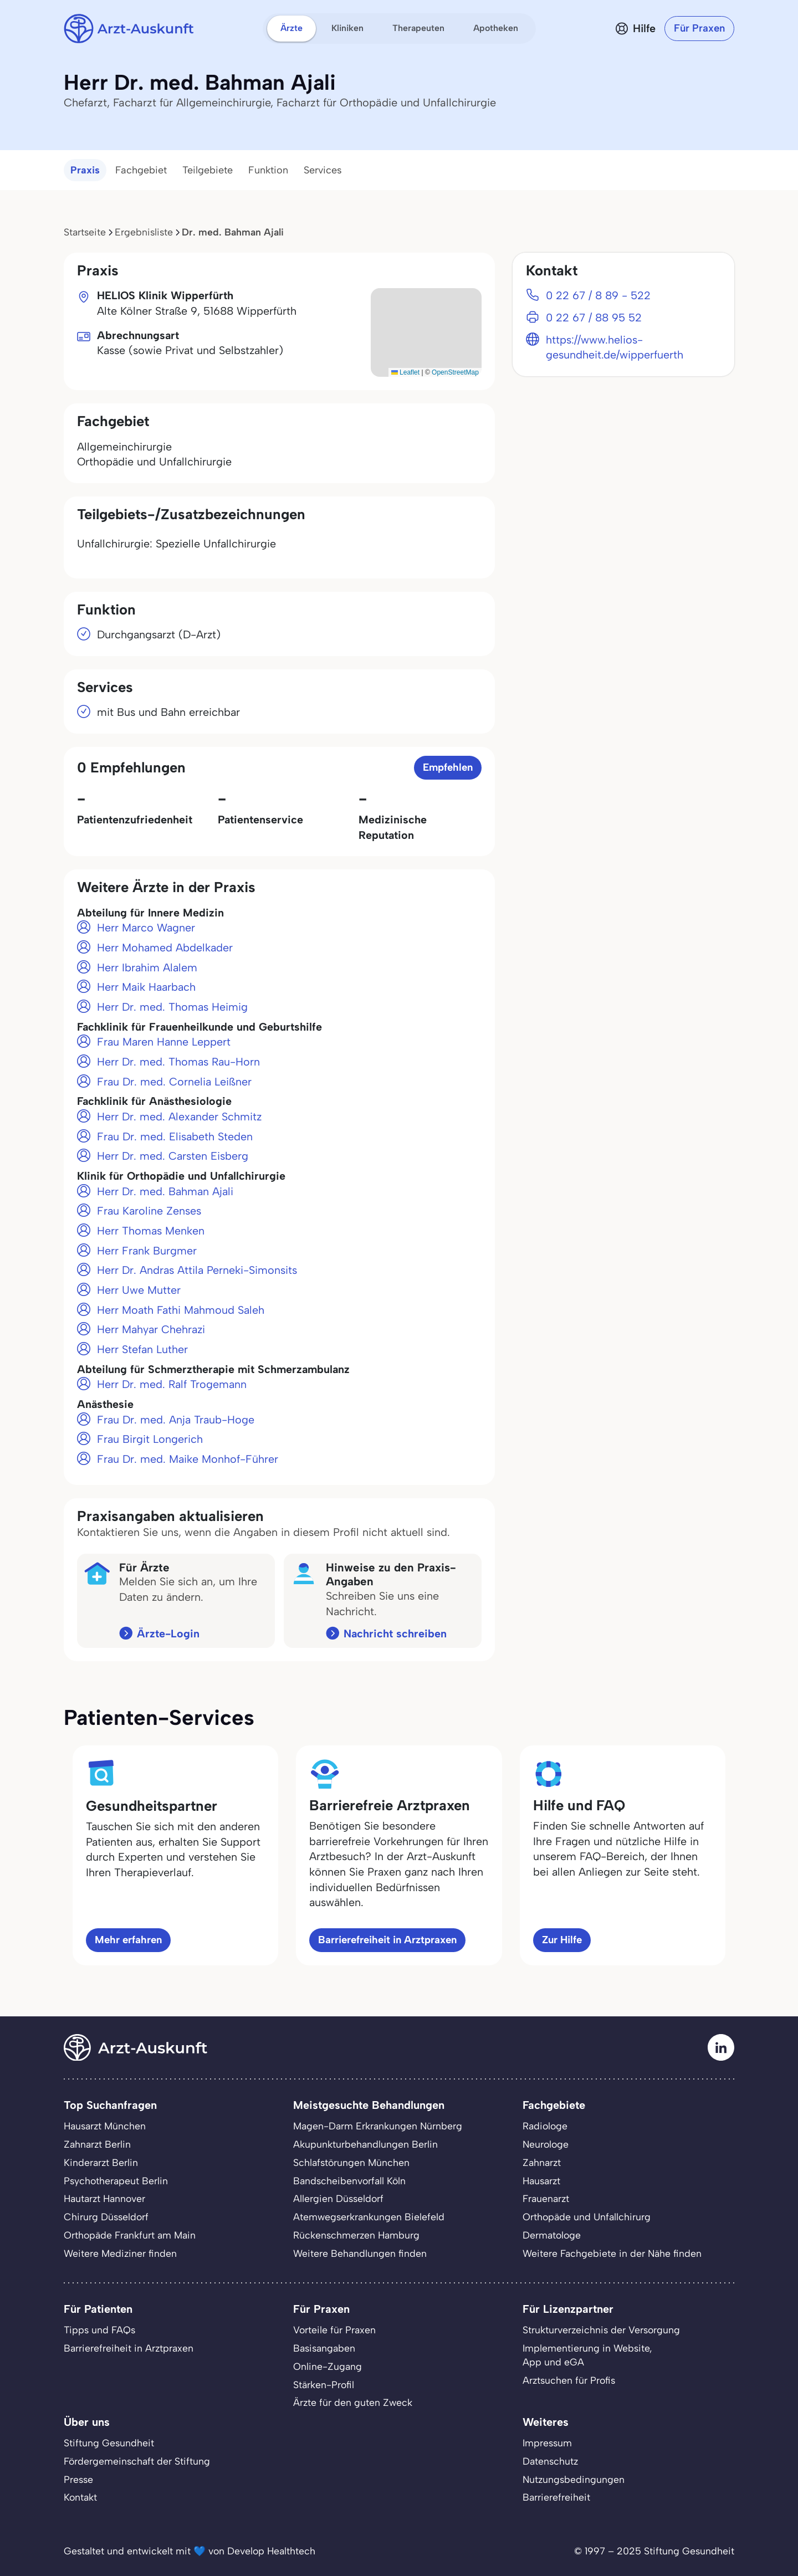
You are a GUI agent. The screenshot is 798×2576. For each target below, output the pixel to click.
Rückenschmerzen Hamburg (356, 2235)
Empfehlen (448, 767)
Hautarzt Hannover (104, 2198)
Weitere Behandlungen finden (360, 2253)
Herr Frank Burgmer (147, 1250)
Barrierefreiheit (556, 2497)
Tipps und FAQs (99, 2330)
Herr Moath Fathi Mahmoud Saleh (180, 1310)
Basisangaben (324, 2348)
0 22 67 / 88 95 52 (594, 317)
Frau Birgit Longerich (150, 1439)
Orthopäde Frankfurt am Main (130, 2235)
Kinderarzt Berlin (101, 2162)
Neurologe (546, 2144)
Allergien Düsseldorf (338, 2198)
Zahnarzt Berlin (97, 2144)
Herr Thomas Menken (150, 1230)
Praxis (85, 170)
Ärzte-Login (168, 1633)
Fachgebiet (141, 170)
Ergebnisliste (144, 232)
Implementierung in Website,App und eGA (587, 2355)
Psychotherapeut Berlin (116, 2180)
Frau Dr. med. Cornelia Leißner (174, 1081)
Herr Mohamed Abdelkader (165, 947)
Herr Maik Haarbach (146, 986)
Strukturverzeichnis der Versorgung (601, 2330)
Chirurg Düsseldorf (106, 2216)
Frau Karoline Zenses (149, 1210)
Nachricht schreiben (395, 1633)
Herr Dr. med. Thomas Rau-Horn (178, 1061)
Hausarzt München (105, 2126)
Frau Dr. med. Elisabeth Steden (175, 1136)
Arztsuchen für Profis (569, 2380)
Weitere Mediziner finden (120, 2253)
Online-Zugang (327, 2366)
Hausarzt (541, 2180)
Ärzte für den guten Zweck (352, 2402)
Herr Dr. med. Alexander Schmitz (179, 1116)
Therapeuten (418, 28)
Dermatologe (552, 2235)
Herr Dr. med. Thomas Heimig (172, 1006)
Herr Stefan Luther (142, 1349)
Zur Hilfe (562, 1939)
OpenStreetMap (455, 372)
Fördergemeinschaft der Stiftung (137, 2461)
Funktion (268, 170)
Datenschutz (550, 2461)
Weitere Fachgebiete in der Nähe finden (612, 2253)
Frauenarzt (546, 2198)
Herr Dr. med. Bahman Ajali (165, 1191)
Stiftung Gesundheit (109, 2443)
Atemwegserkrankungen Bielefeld (368, 2216)
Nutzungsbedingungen (574, 2479)
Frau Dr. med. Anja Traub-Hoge (175, 1419)
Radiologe (545, 2126)
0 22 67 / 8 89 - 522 (598, 295)
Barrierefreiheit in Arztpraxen (387, 1939)
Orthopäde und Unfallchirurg (587, 2216)
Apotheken (495, 28)
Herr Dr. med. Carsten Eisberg (172, 1155)
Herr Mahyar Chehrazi (151, 1329)
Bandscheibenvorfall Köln (349, 2180)
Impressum (547, 2443)
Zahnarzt (542, 2162)
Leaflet (405, 372)
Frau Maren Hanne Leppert (164, 1041)
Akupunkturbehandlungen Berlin (365, 2144)
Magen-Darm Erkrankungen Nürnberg (377, 2126)
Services (323, 170)
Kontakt (80, 2497)
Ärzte (291, 28)
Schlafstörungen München (351, 2162)
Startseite (85, 232)
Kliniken (347, 28)
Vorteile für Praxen (334, 2330)
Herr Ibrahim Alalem (147, 967)
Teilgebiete (207, 170)
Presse (78, 2479)
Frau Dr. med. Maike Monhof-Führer (187, 1459)
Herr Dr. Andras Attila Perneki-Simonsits (197, 1270)
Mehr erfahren (128, 1939)
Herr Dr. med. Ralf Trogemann (172, 1384)
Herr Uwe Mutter (139, 1290)
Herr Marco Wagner (146, 927)
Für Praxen (699, 28)
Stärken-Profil (323, 2384)
